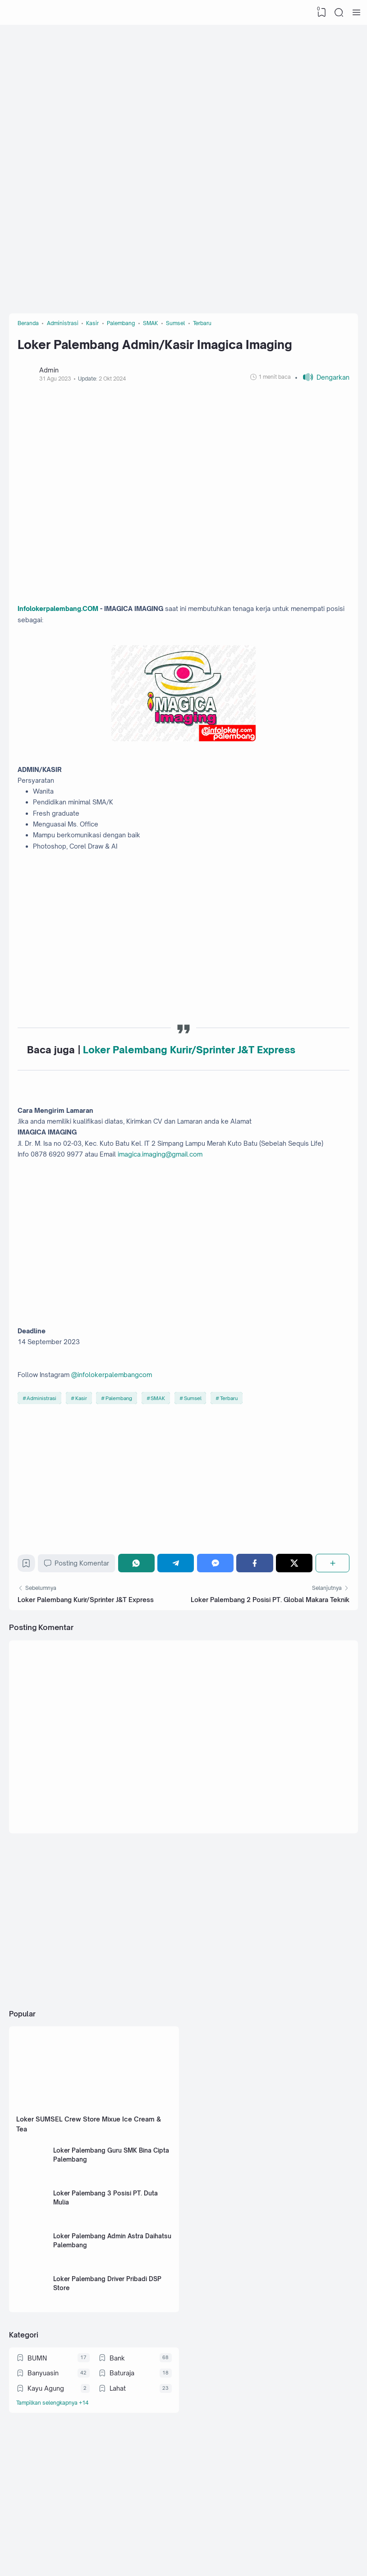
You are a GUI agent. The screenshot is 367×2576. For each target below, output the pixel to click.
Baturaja (122, 2439)
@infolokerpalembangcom (120, 1410)
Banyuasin (43, 2439)
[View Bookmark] (320, 13)
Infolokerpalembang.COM (62, 616)
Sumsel (195, 1435)
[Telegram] (178, 1602)
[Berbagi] (332, 1602)
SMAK (160, 1435)
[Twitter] (294, 1602)
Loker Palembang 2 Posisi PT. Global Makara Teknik (269, 1641)
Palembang (120, 1435)
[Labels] (94, 2470)
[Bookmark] (28, 1605)
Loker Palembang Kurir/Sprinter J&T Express (191, 1072)
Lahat (118, 2455)
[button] (321, 382)
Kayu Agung (46, 2455)
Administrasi (43, 1435)
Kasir (82, 1435)
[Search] (338, 13)
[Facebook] (256, 1602)
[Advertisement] (183, 97)
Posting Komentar (80, 1603)
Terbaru (231, 1435)
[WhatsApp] (140, 1602)
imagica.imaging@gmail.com (174, 1182)
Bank (117, 2423)
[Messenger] (217, 1602)
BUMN (37, 2423)
